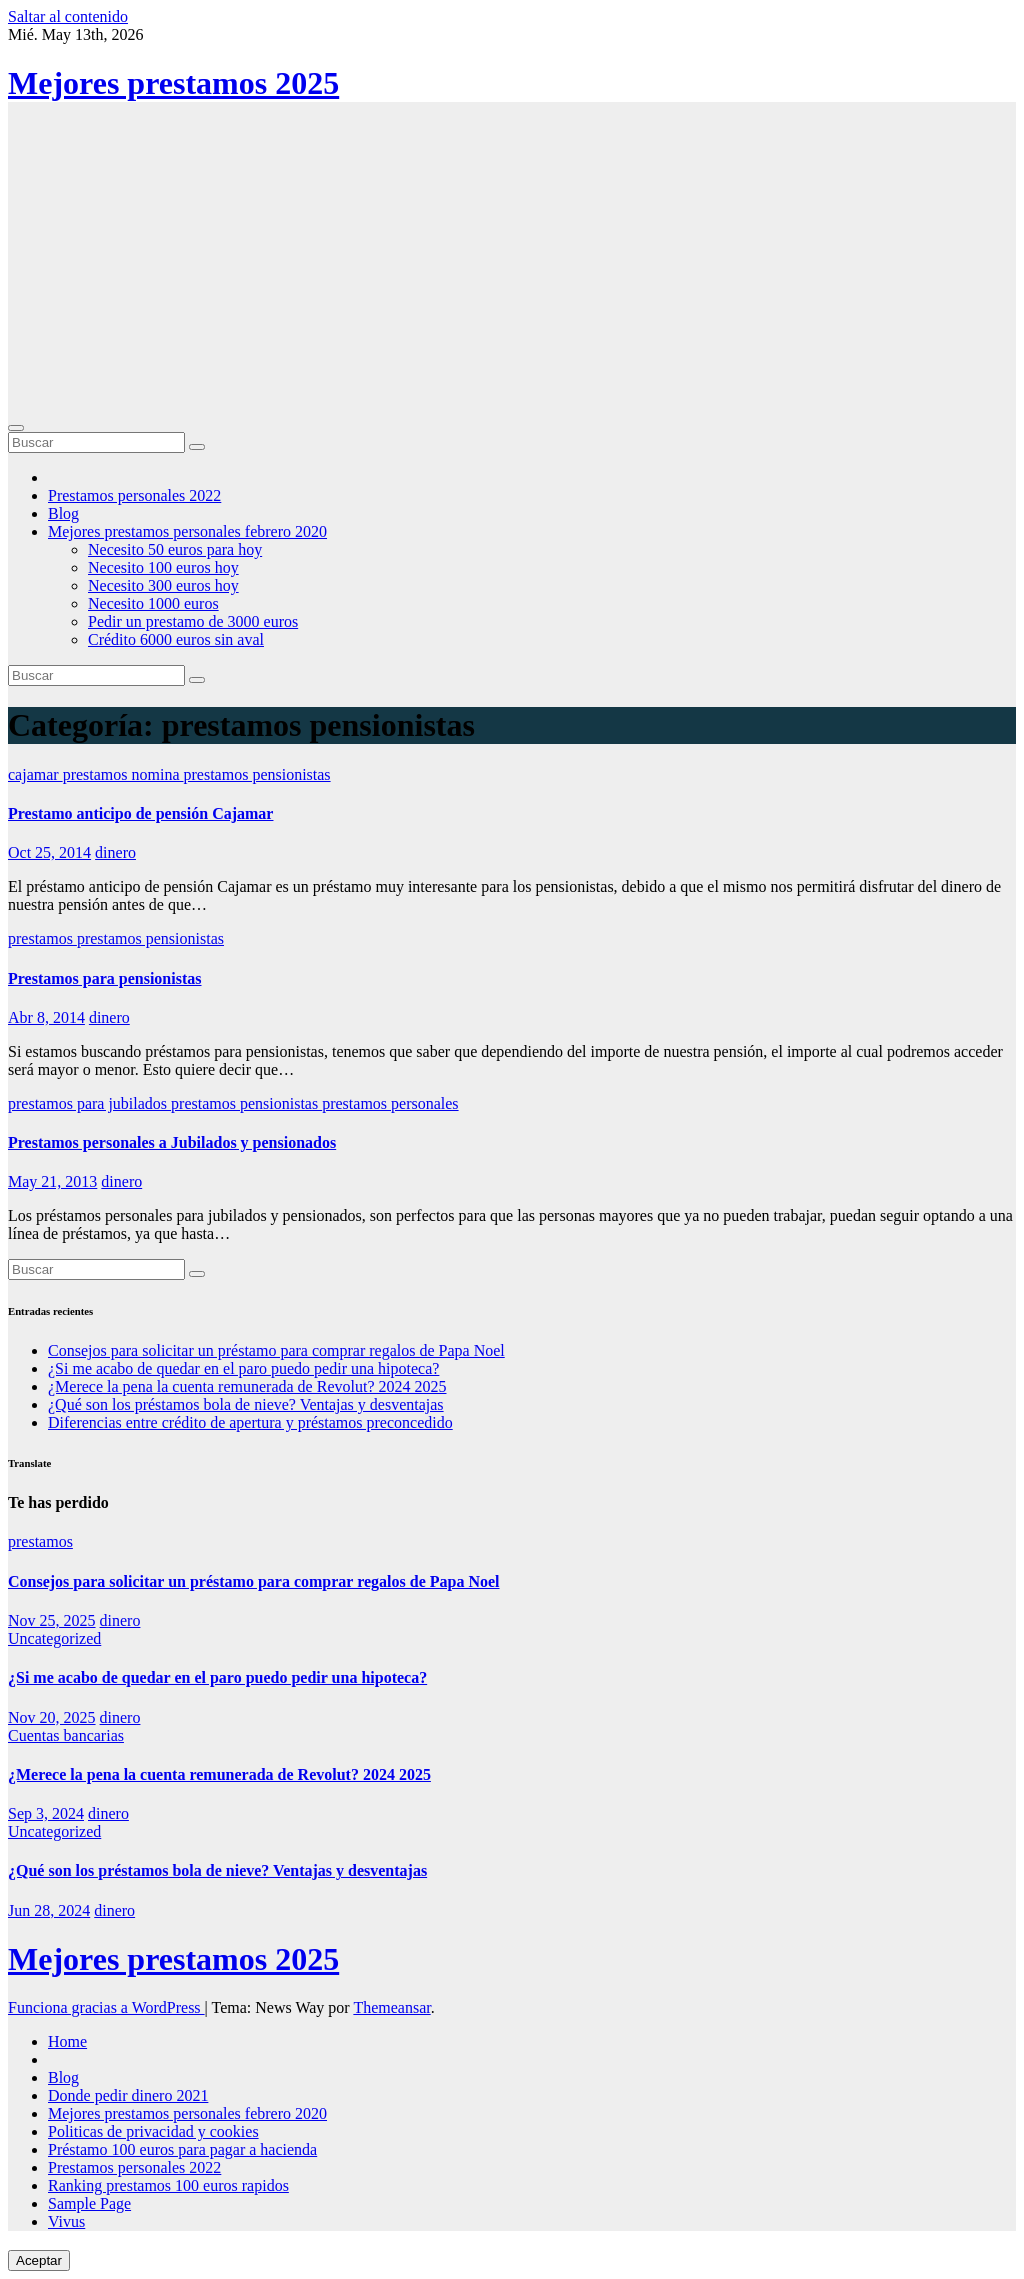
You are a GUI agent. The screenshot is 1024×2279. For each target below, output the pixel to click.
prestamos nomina (123, 774)
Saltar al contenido (68, 16)
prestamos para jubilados (89, 1103)
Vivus (66, 2221)
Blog (63, 513)
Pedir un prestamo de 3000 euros (193, 621)
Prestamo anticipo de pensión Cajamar (140, 813)
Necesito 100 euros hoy (163, 567)
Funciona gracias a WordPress (106, 2007)
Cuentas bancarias (66, 1735)
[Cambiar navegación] (16, 428)
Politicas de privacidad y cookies (153, 2131)
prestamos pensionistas (257, 774)
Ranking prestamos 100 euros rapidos (168, 2185)
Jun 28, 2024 (49, 1910)
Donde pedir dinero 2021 (128, 2095)
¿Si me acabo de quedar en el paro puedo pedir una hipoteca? (243, 1368)
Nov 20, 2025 (52, 1717)
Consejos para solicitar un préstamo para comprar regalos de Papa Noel (276, 1350)
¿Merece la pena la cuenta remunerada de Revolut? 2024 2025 (247, 1386)
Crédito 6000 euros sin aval (176, 639)
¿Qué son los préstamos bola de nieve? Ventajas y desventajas (246, 1404)
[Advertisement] (512, 264)
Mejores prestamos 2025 (173, 83)
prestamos (42, 938)
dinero (115, 852)
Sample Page (89, 2203)
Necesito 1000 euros (153, 603)
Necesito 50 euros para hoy (175, 549)
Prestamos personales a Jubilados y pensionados (172, 1142)
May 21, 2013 (52, 1181)
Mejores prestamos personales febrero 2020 (187, 531)
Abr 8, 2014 (46, 1017)
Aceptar (39, 2260)
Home (67, 2041)
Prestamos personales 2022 (134, 495)
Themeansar (391, 2007)
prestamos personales (390, 1103)
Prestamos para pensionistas (105, 978)
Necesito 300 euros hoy (163, 585)
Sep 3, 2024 (46, 1813)
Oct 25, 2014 (49, 852)
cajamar (35, 774)
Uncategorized (54, 1638)
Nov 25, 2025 (52, 1620)
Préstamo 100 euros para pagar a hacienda (182, 2149)
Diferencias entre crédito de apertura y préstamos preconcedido (250, 1422)
